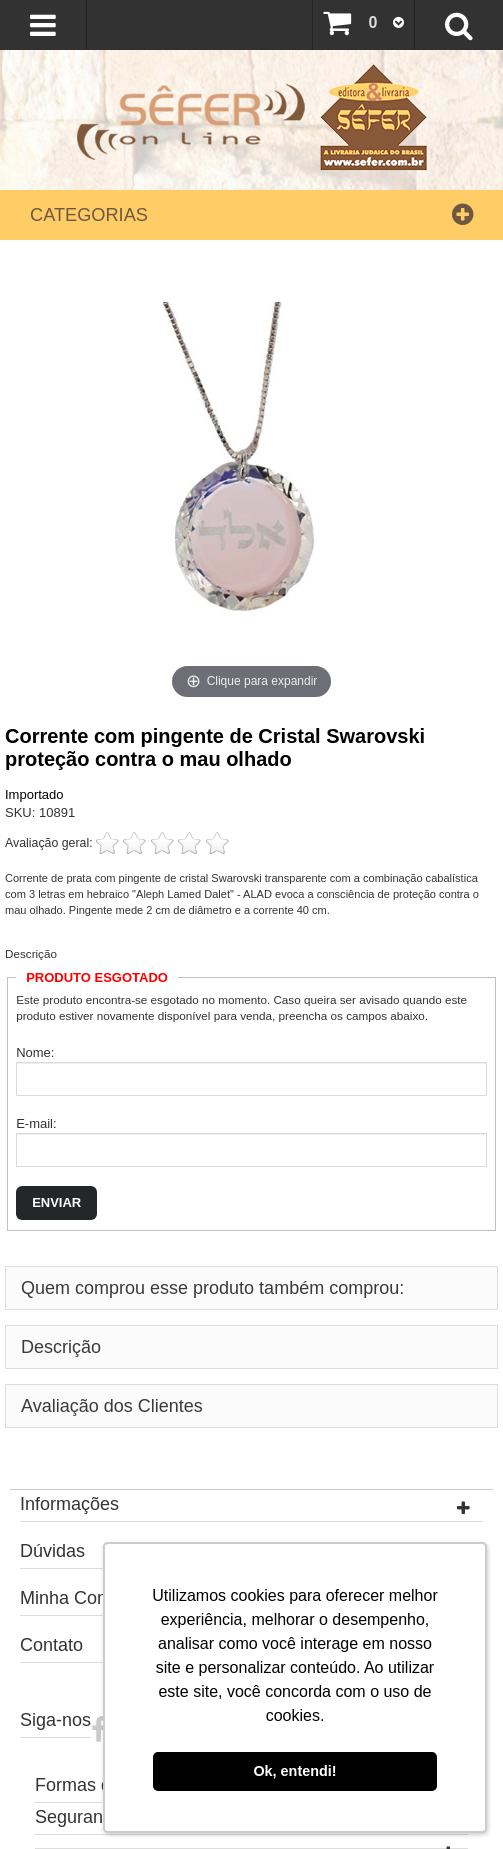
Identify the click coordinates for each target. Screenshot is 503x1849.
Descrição (31, 953)
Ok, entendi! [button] (294, 1771)
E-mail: (36, 1123)
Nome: (35, 1052)
